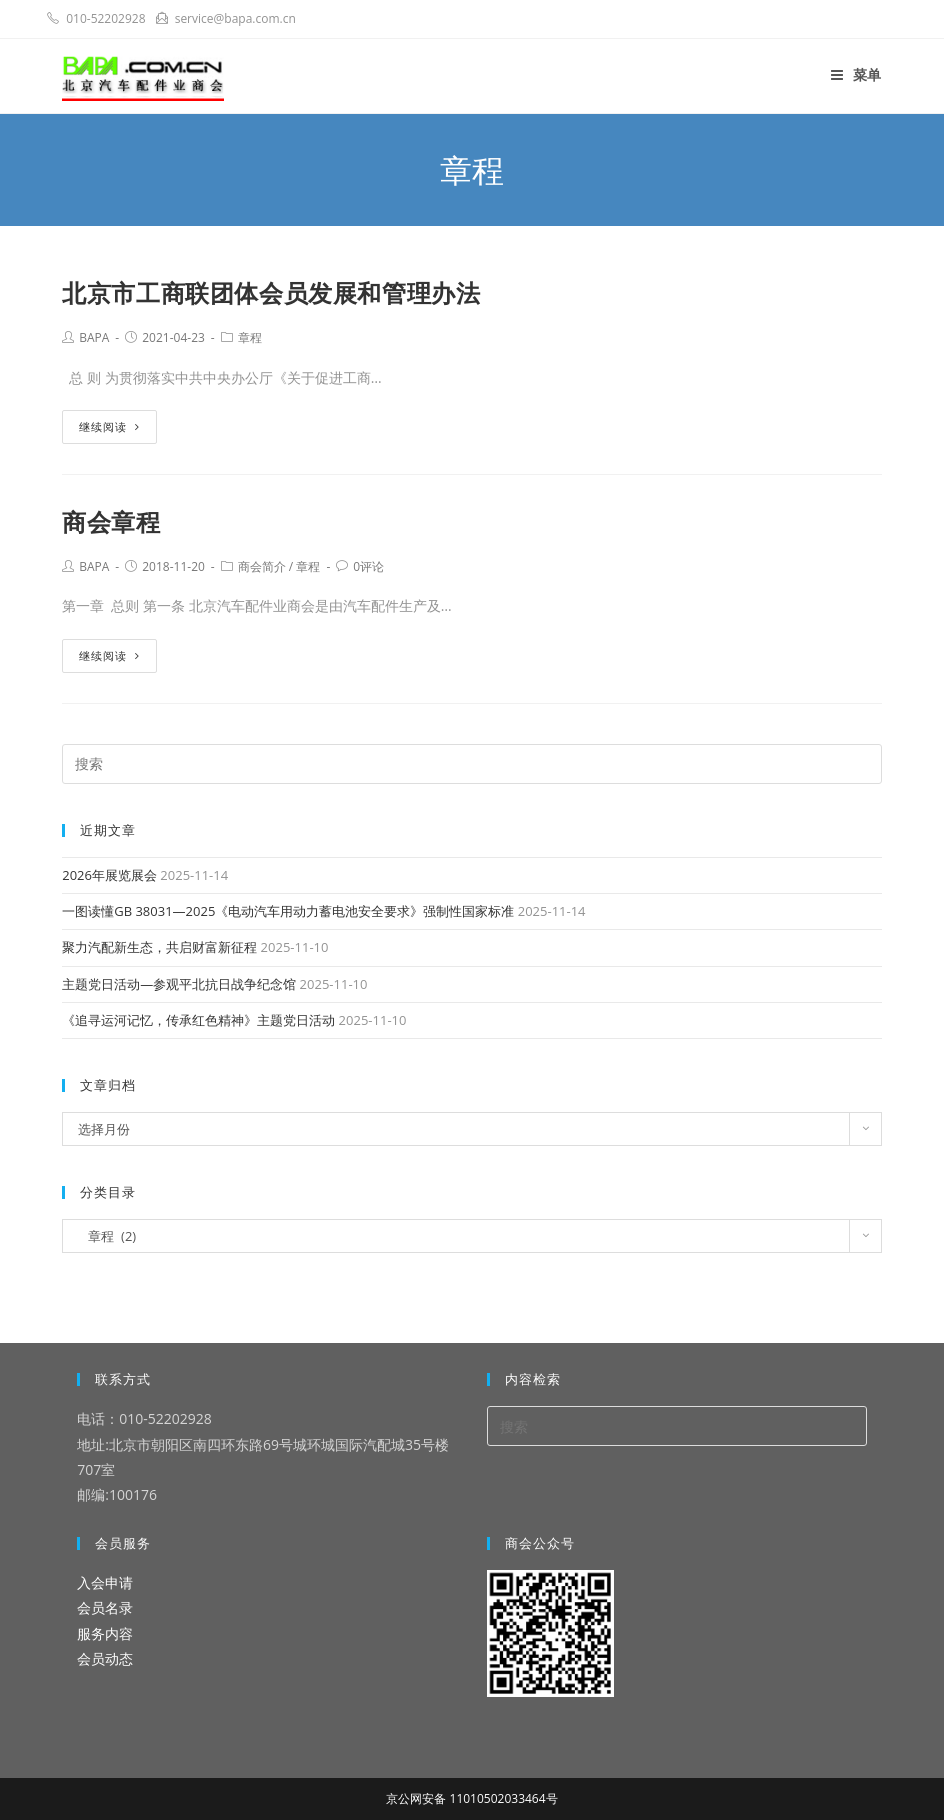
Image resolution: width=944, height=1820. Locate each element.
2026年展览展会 (109, 875)
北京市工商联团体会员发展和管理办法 (271, 292)
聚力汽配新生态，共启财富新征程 (159, 947)
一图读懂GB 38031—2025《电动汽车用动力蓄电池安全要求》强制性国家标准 (288, 911)
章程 (250, 337)
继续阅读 (109, 426)
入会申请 (105, 1582)
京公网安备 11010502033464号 (471, 1798)
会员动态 (105, 1658)
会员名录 (105, 1607)
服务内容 (105, 1633)
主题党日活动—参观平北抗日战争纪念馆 (179, 984)
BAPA (94, 337)
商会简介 (262, 566)
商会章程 (111, 521)
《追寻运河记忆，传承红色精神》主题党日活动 (198, 1020)
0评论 (368, 566)
